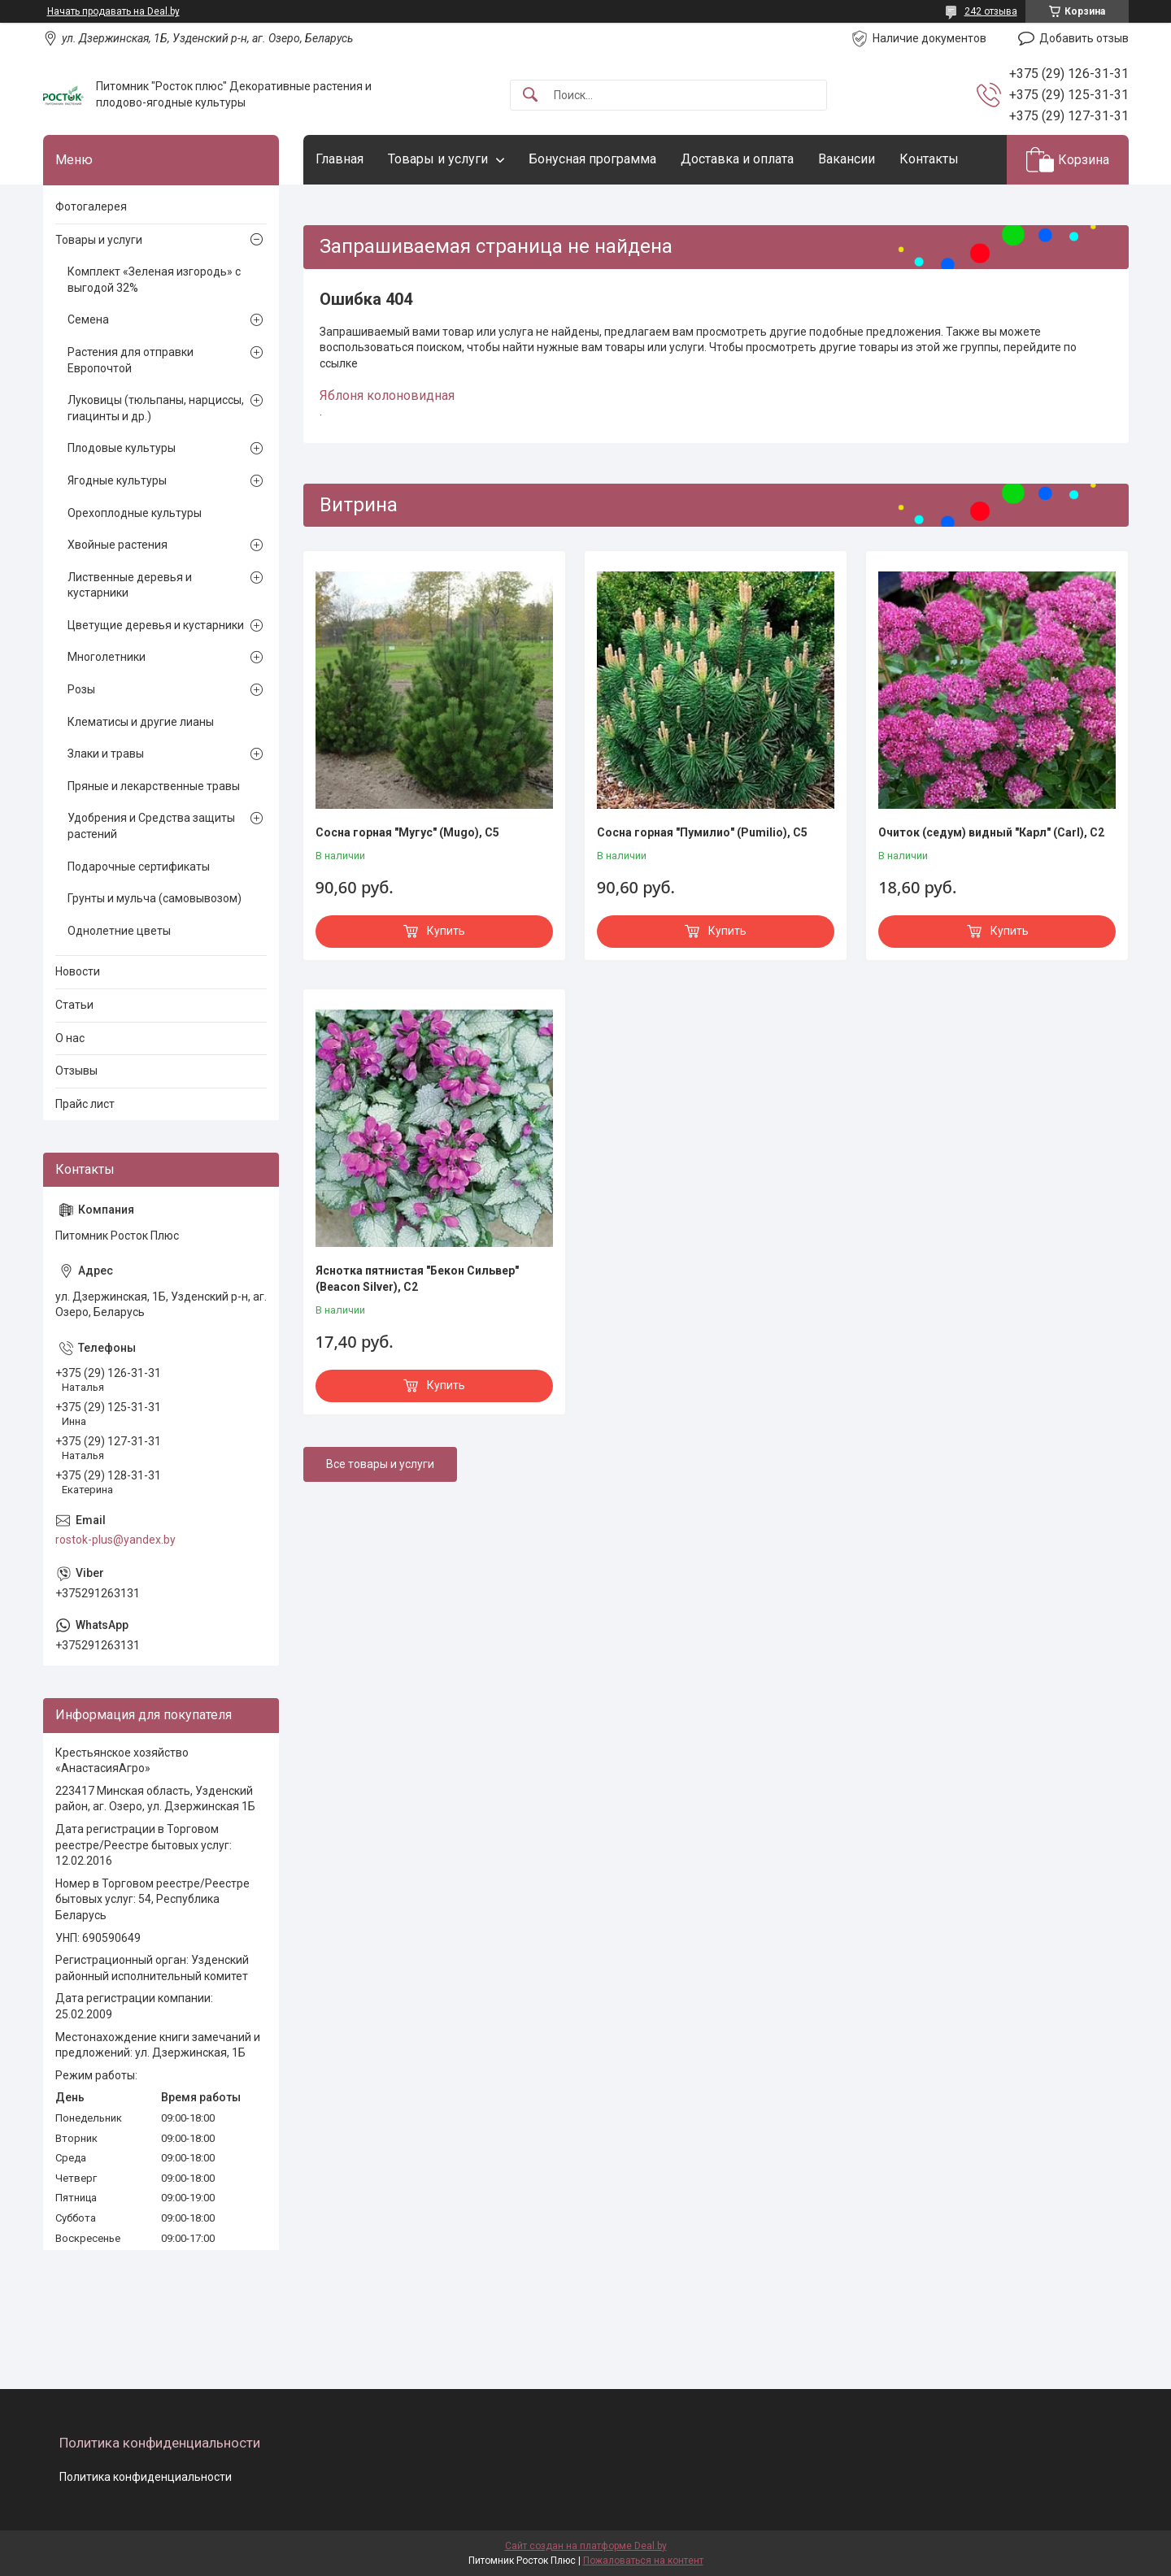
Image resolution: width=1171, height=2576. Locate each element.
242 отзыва (990, 11)
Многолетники (106, 656)
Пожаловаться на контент (643, 2560)
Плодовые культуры (121, 447)
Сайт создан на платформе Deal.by (586, 2546)
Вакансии (846, 159)
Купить (446, 930)
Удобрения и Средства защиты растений (151, 826)
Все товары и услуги (380, 1463)
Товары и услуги (438, 159)
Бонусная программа (592, 159)
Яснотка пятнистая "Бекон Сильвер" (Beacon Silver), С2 (417, 1278)
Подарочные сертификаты (138, 866)
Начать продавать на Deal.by (113, 11)
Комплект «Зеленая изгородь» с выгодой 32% (154, 279)
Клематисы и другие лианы (140, 721)
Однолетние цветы (119, 930)
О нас (70, 1038)
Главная (339, 159)
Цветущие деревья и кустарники (155, 625)
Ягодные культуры (117, 480)
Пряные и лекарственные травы (153, 786)
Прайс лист (85, 1103)
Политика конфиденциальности (145, 2476)
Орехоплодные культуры (134, 512)
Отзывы (76, 1070)
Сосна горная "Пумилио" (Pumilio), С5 (702, 832)
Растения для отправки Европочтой (130, 360)
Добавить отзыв (1084, 38)
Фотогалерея (91, 206)
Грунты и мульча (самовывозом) (154, 898)
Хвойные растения (117, 544)
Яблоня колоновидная (387, 395)
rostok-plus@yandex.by (115, 1539)
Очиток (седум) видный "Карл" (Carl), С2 (991, 832)
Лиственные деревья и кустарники (129, 585)
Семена (88, 319)
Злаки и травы (105, 753)
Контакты (929, 159)
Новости (77, 971)
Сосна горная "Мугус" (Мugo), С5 (407, 832)
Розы (81, 689)
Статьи (74, 1004)
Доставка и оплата (737, 159)
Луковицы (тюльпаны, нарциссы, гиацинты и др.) (155, 408)
